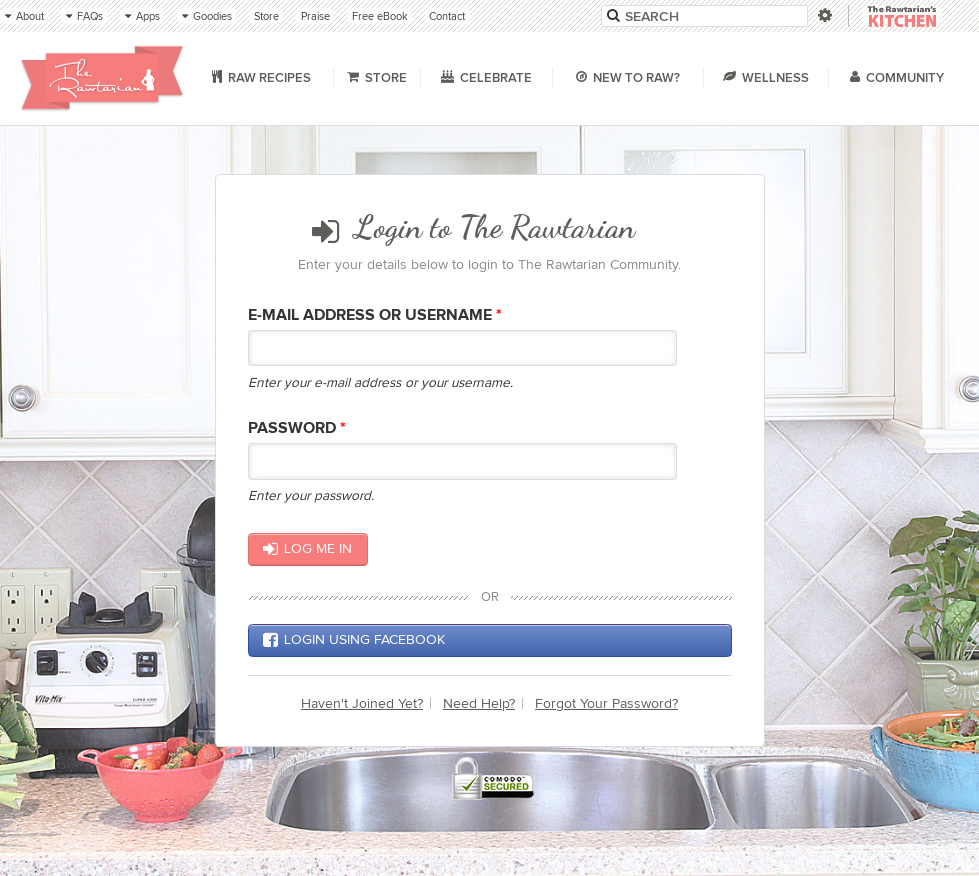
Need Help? (479, 703)
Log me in (307, 549)
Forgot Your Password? (606, 703)
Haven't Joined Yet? (362, 703)
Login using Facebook (354, 640)
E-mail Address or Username (375, 315)
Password (297, 428)
